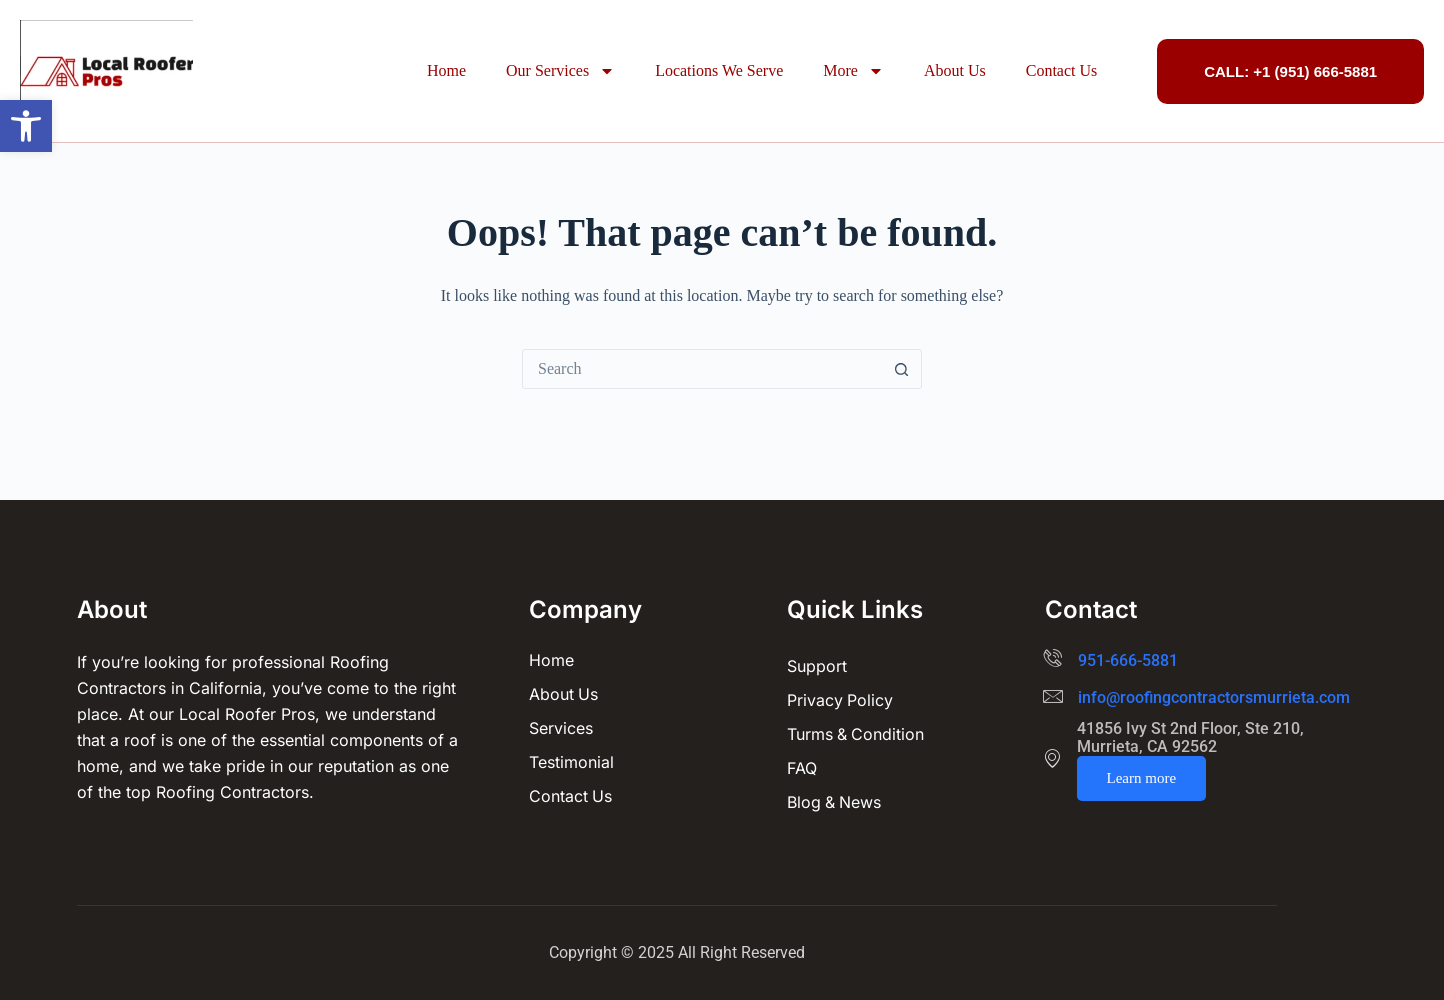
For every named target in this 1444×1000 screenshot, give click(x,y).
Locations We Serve (719, 70)
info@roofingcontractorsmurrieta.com (1214, 697)
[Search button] (901, 369)
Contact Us (1062, 70)
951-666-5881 (1128, 660)
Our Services (560, 71)
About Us (955, 70)
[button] (26, 126)
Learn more (1142, 778)
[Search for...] (702, 369)
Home (446, 70)
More (853, 71)
